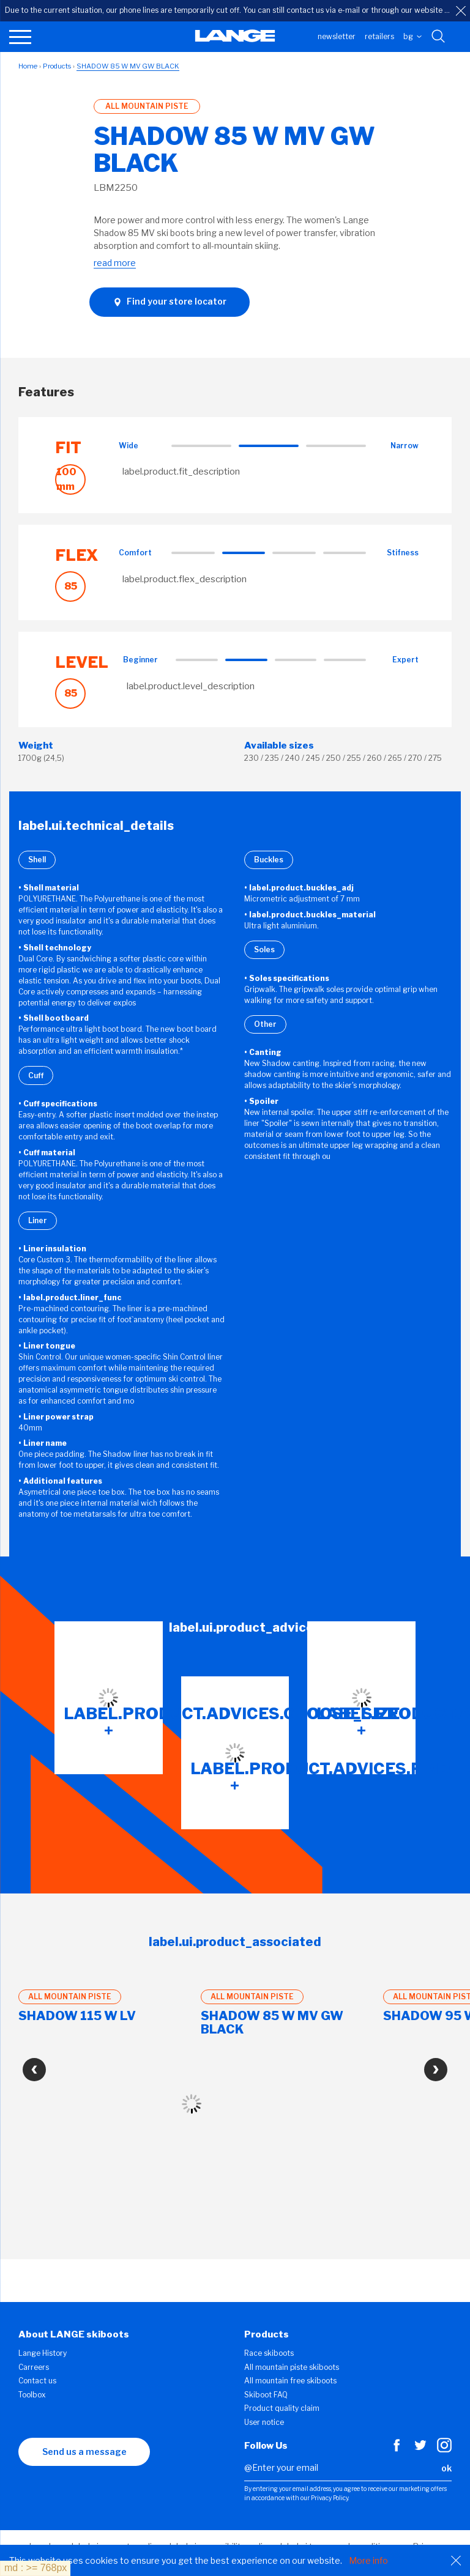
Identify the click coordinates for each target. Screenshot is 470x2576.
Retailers (379, 36)
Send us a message (84, 2451)
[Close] (456, 2561)
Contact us (37, 2380)
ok (446, 2468)
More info (368, 2560)
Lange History (42, 2353)
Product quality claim (281, 2408)
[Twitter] (420, 2449)
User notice (264, 2422)
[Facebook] (396, 2449)
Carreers (33, 2367)
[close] (461, 11)
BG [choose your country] (412, 36)
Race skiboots (269, 2353)
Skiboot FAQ (266, 2394)
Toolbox (32, 2394)
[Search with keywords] (439, 36)
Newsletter (337, 36)
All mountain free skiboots (290, 2380)
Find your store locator (169, 301)
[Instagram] (444, 2449)
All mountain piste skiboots (291, 2367)
